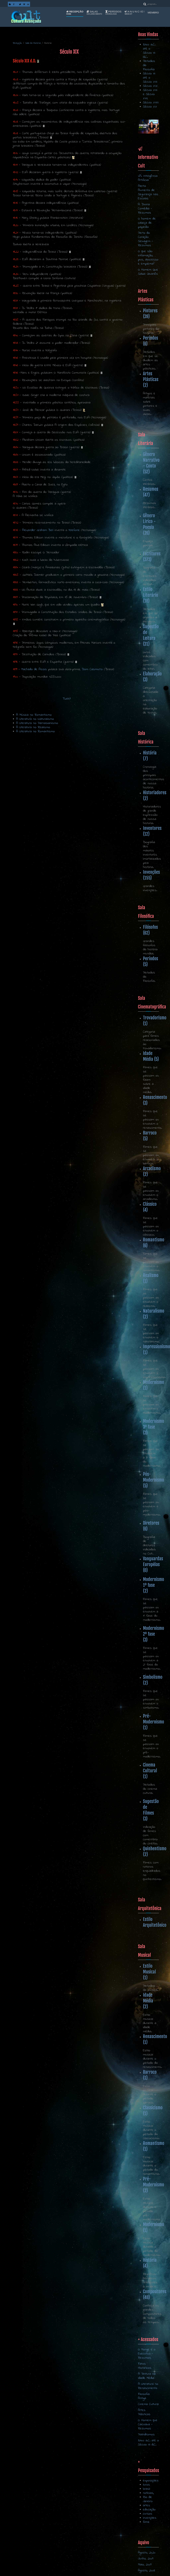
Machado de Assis (34, 669)
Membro (153, 12)
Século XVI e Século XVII (150, 94)
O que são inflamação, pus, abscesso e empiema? (148, 257)
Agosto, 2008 (146, 2570)
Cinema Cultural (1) (150, 1770)
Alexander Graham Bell (37, 530)
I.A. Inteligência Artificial (148, 178)
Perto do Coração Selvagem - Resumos (145, 239)
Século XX (150, 106)
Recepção (74, 12)
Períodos (113, 12)
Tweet (67, 698)
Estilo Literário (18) (150, 595)
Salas (94, 12)
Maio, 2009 (144, 2564)
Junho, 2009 (145, 2558)
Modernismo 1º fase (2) (153, 1585)
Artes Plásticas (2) (150, 379)
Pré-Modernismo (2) (153, 2184)
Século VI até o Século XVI (150, 77)
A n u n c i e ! (134, 12)
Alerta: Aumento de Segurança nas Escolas (148, 192)
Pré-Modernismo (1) (153, 1721)
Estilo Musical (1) (149, 1971)
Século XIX (150, 86)
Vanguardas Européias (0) (153, 1564)
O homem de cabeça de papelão (147, 222)
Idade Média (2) (148, 2000)
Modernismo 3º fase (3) (153, 1426)
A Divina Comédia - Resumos (145, 208)
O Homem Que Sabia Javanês (148, 271)
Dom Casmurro (92, 669)
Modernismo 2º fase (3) (153, 1634)
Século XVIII (151, 102)
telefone (74, 530)
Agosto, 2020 (146, 2552)
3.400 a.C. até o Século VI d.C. (149, 50)
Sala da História (33, 43)
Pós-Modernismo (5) (153, 1479)
